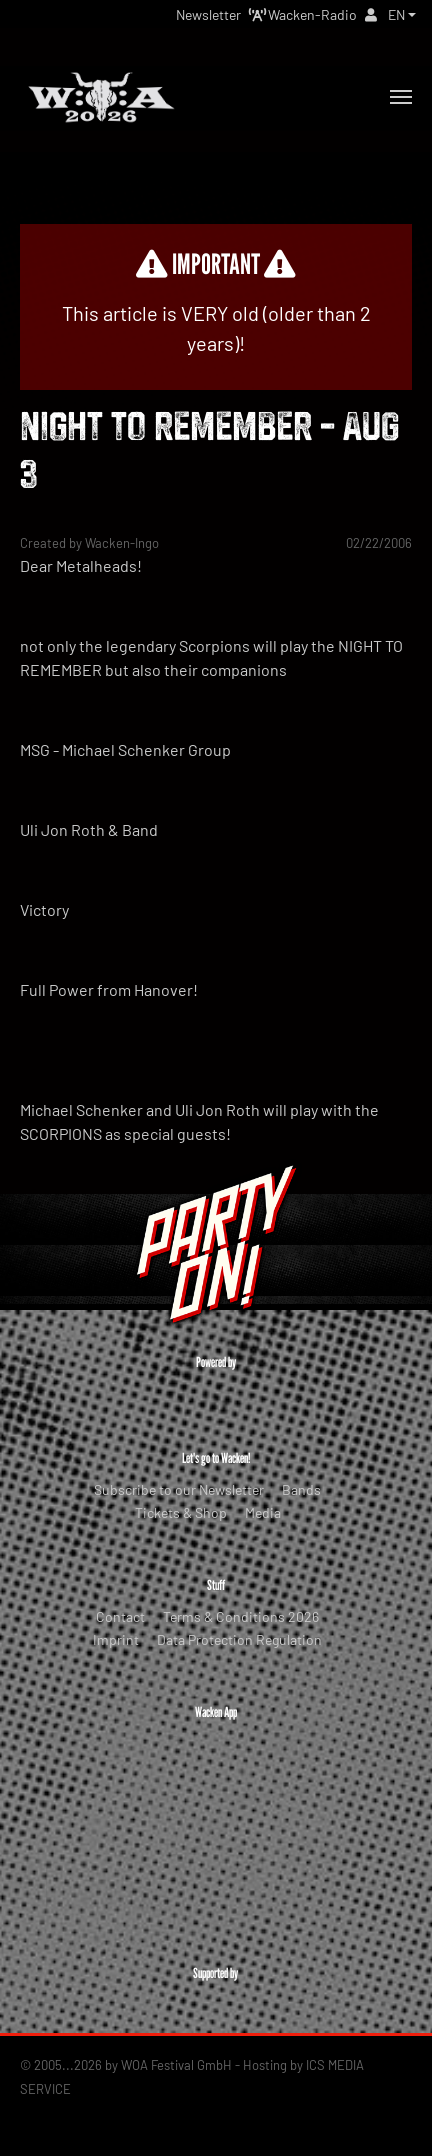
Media (263, 1512)
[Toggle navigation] (401, 97)
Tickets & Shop (181, 1512)
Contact (120, 1616)
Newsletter (208, 14)
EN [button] (396, 14)
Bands (301, 1489)
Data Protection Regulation (239, 1639)
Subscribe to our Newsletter (179, 1489)
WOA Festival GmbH (176, 2065)
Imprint (116, 1639)
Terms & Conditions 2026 (241, 1616)
